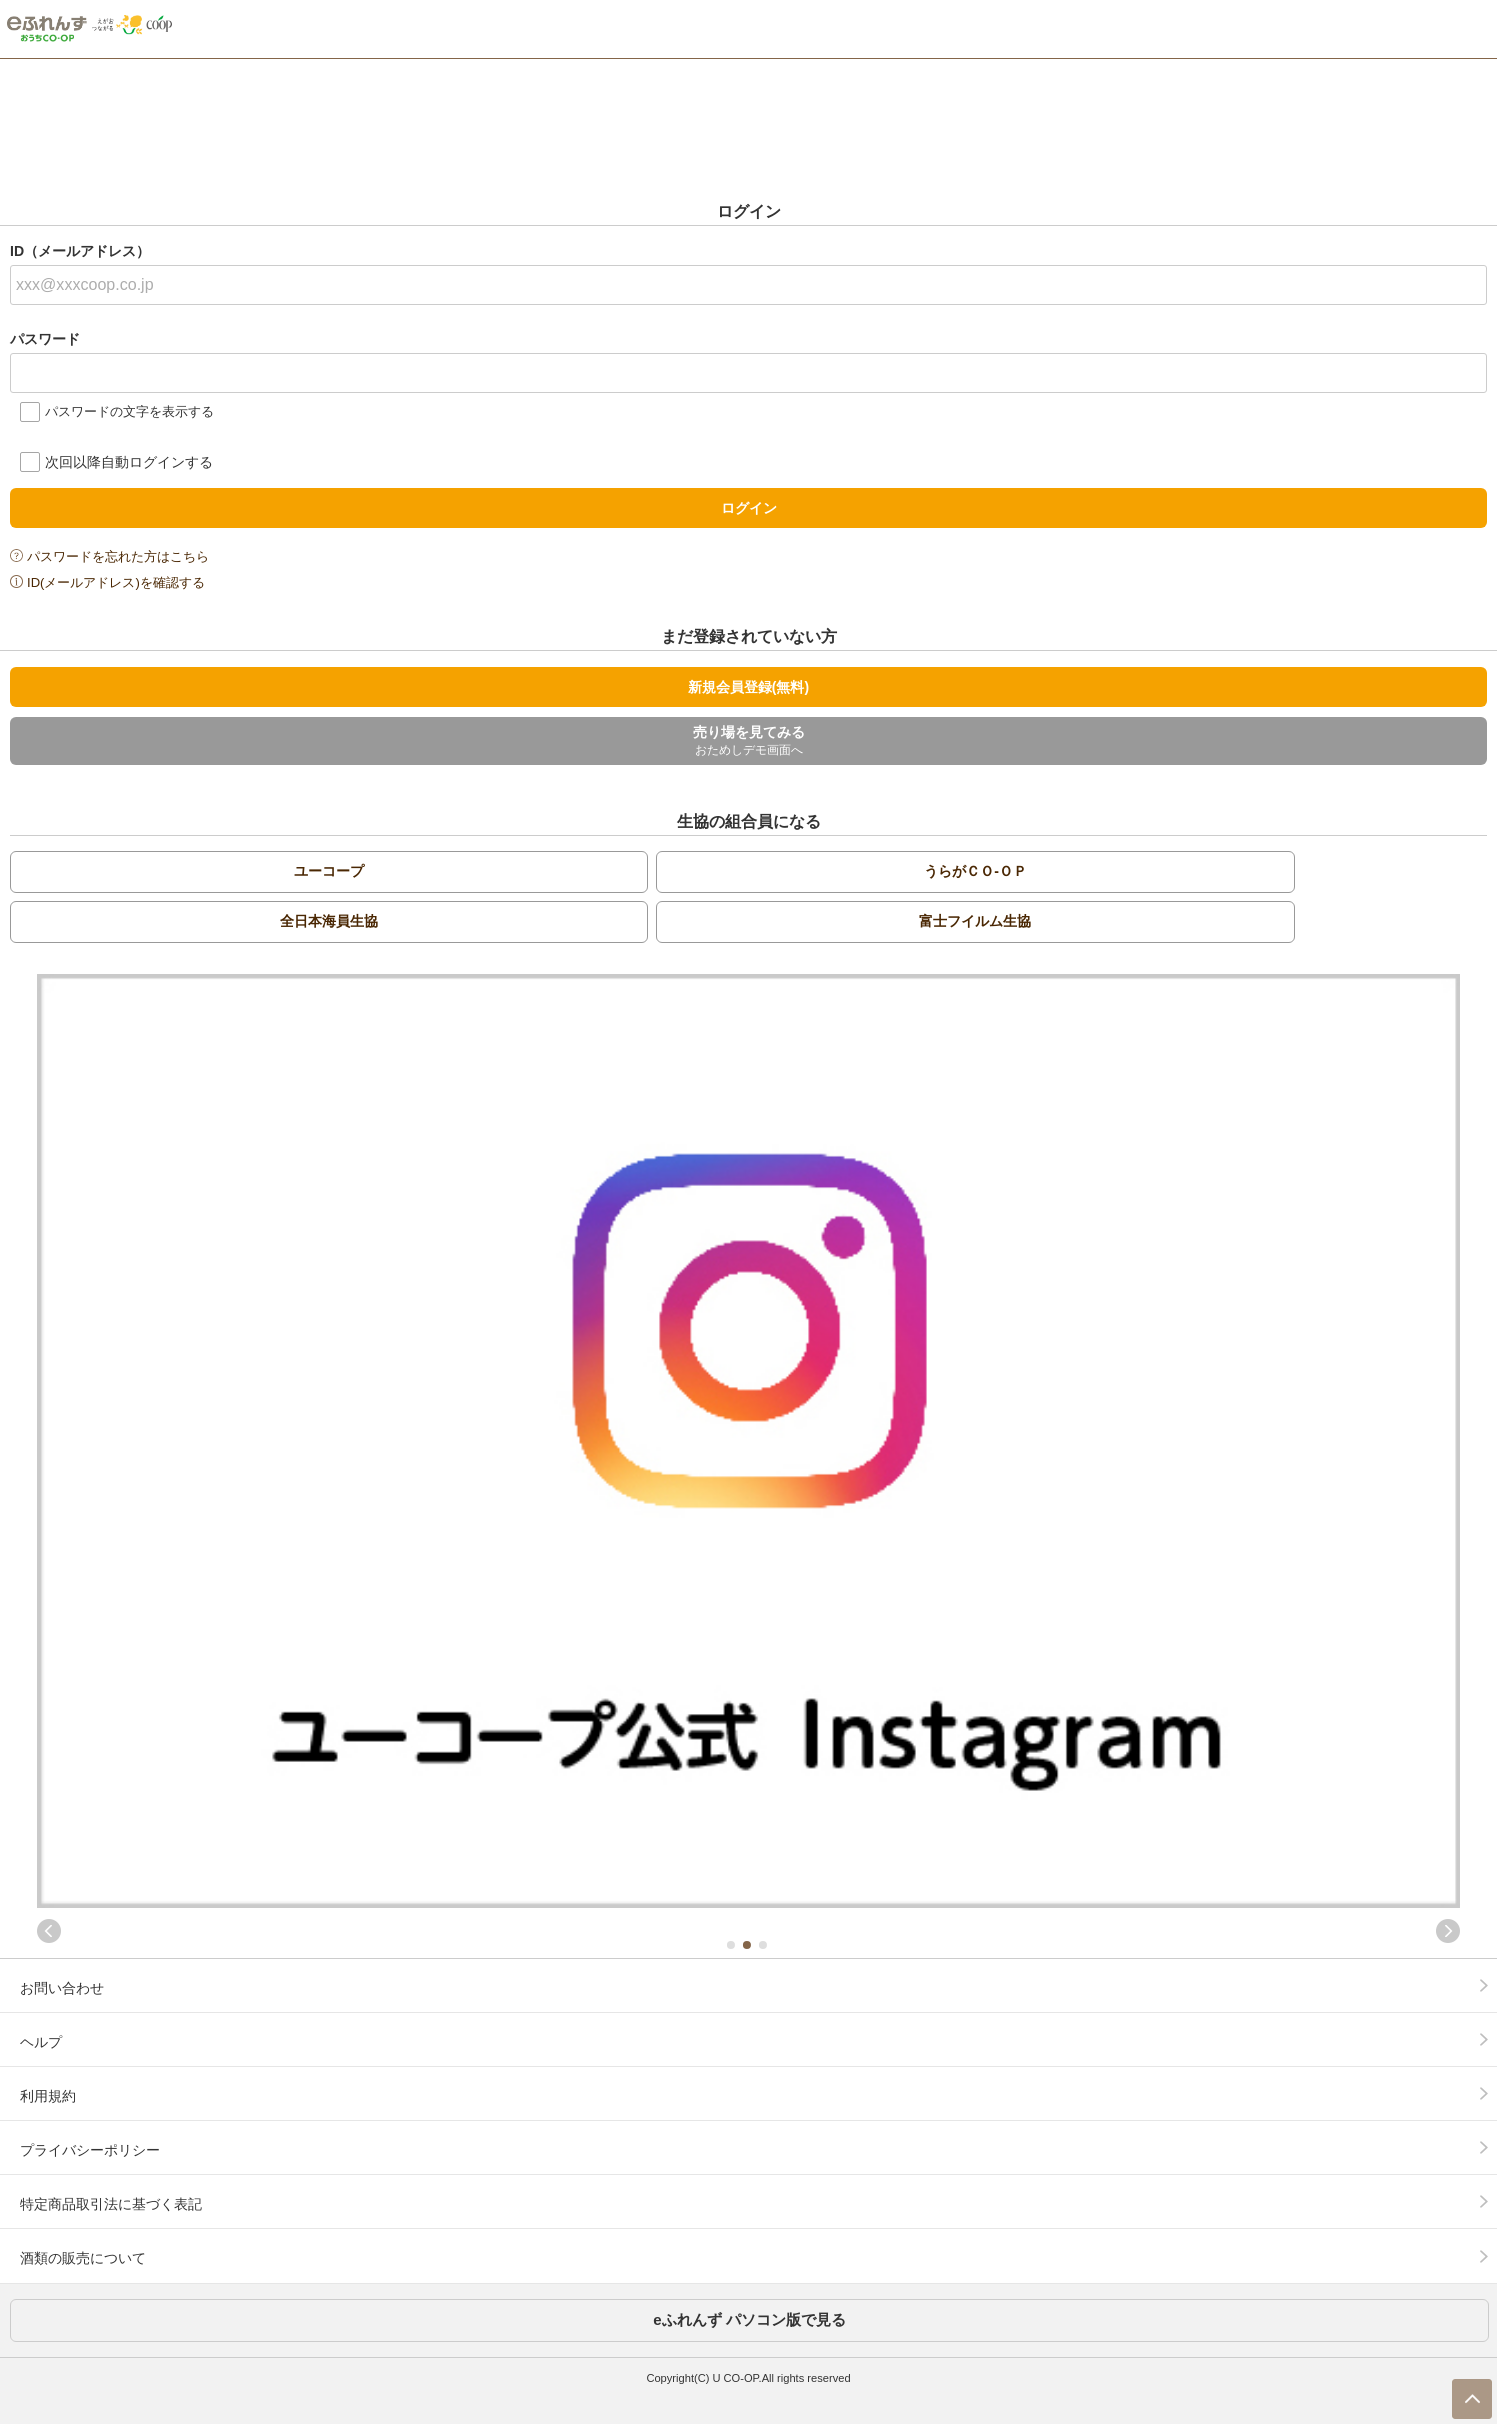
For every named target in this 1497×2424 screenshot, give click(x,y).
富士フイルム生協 (975, 921)
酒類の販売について (83, 2258)
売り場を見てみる (748, 741)
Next (1448, 1931)
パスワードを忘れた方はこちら (118, 556)
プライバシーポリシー (90, 2150)
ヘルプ (41, 2042)
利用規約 (48, 2096)
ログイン (749, 508)
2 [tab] (746, 1945)
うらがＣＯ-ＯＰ (975, 871)
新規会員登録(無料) (748, 687)
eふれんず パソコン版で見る (749, 2319)
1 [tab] (730, 1945)
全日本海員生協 (329, 921)
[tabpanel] (748, 1441)
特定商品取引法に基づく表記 (111, 2204)
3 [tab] (762, 1945)
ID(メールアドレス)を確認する (116, 582)
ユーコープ (329, 871)
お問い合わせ (62, 1988)
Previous (49, 1931)
